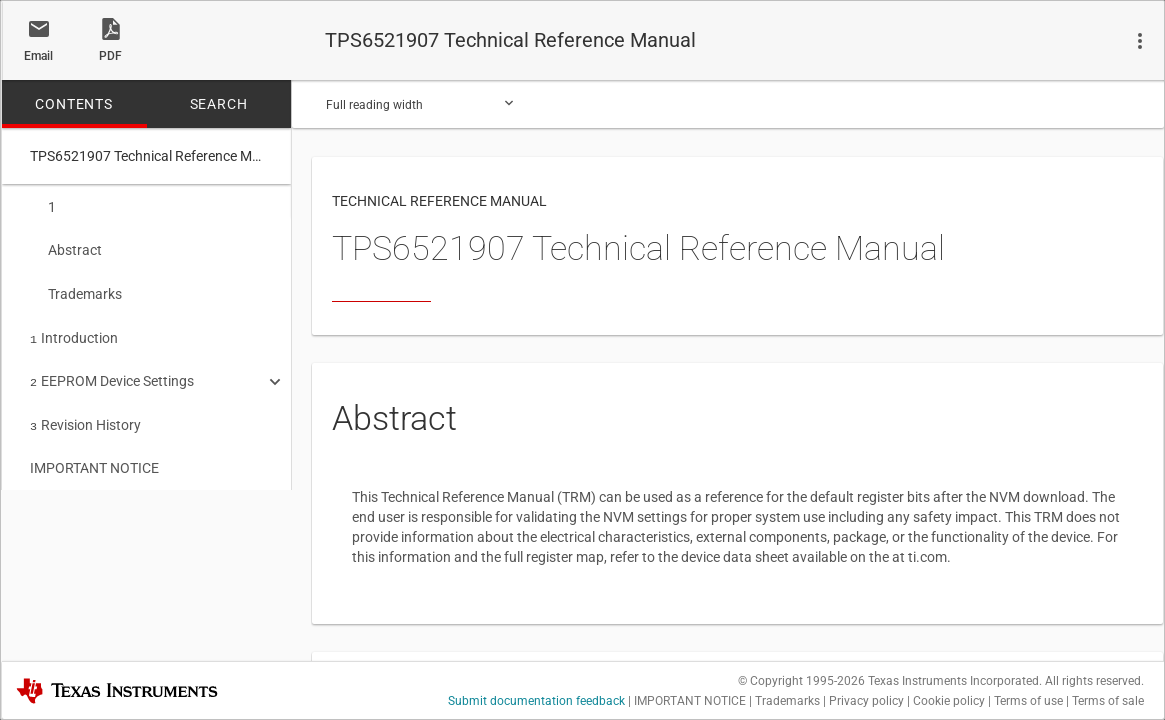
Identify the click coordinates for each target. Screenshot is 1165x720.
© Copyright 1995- (801, 681)
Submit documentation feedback (536, 701)
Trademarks (76, 290)
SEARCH (219, 104)
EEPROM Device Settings (112, 373)
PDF (110, 56)
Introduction (74, 332)
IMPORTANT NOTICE (94, 456)
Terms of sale (1108, 701)
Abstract (66, 248)
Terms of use (1028, 701)
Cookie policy (949, 701)
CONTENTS (73, 104)
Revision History (85, 415)
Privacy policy (866, 701)
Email (38, 56)
